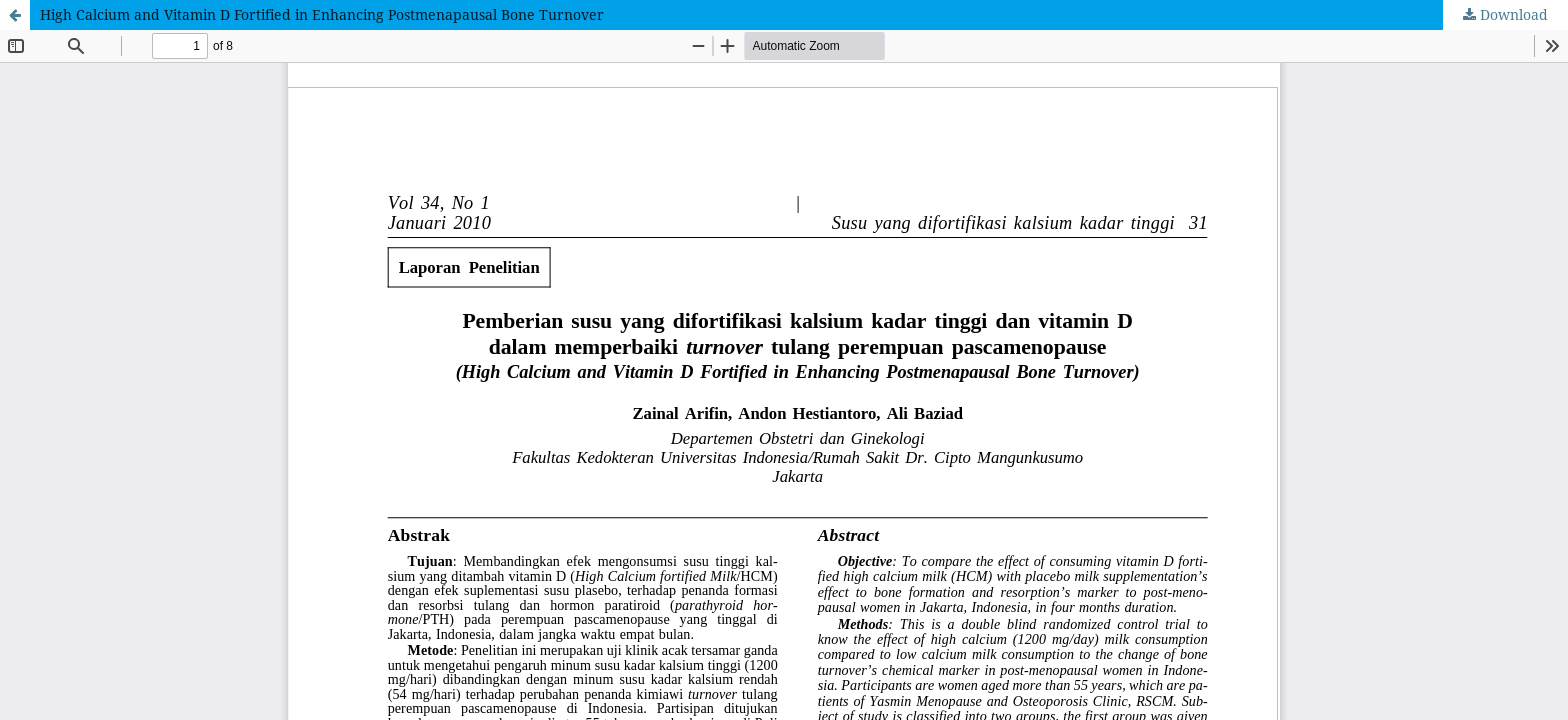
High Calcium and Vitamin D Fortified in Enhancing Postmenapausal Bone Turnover (322, 14)
